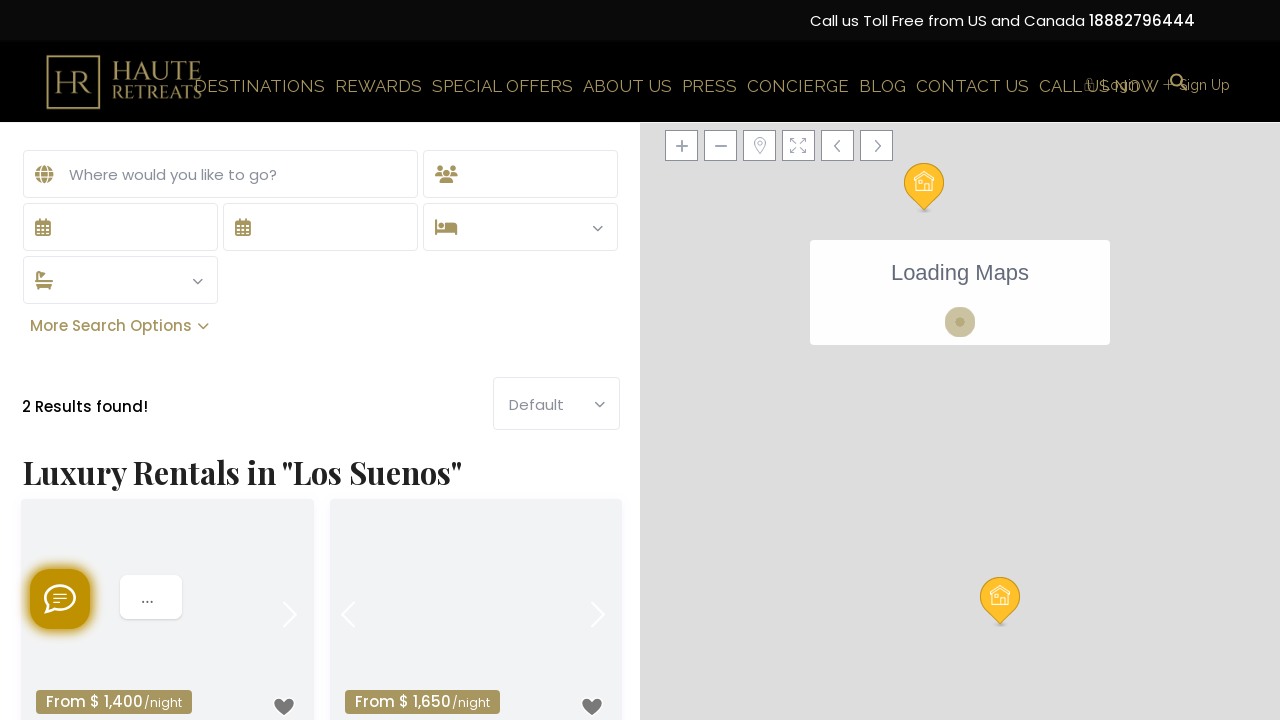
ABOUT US (627, 86)
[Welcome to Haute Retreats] (60, 599)
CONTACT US (972, 86)
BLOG (882, 86)
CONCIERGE (798, 86)
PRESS (709, 86)
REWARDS (378, 86)
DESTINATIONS (259, 86)
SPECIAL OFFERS (502, 86)
